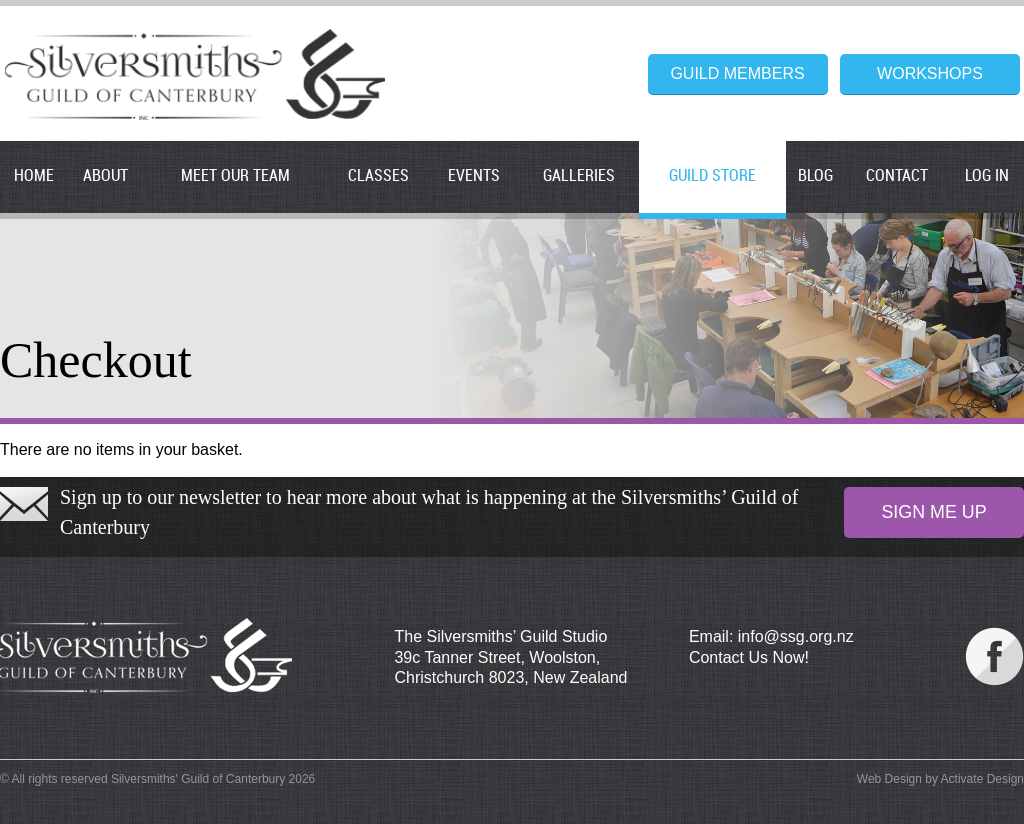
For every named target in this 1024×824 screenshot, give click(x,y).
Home (34, 176)
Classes (378, 176)
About (105, 176)
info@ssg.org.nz (796, 636)
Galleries (579, 176)
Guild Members (737, 73)
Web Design (889, 779)
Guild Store (712, 176)
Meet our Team (235, 176)
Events (474, 176)
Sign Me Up (933, 512)
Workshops (930, 73)
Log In (987, 176)
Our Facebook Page (994, 656)
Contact (897, 176)
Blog (815, 176)
